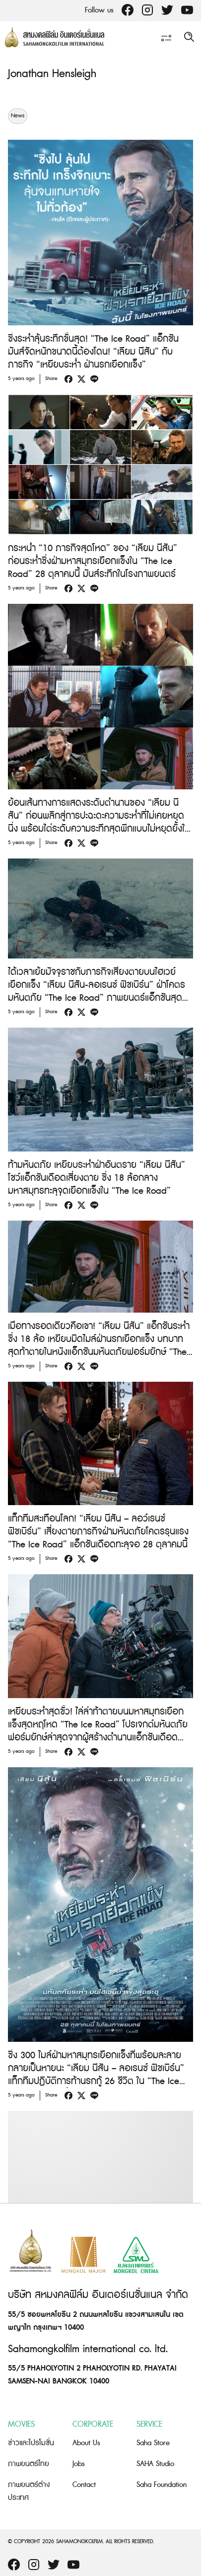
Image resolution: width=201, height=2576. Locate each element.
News (17, 115)
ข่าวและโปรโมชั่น (31, 2443)
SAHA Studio (155, 2464)
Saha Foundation (161, 2484)
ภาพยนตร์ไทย (28, 2464)
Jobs (78, 2464)
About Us (86, 2443)
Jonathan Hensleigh (52, 74)
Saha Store (153, 2443)
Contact (84, 2484)
